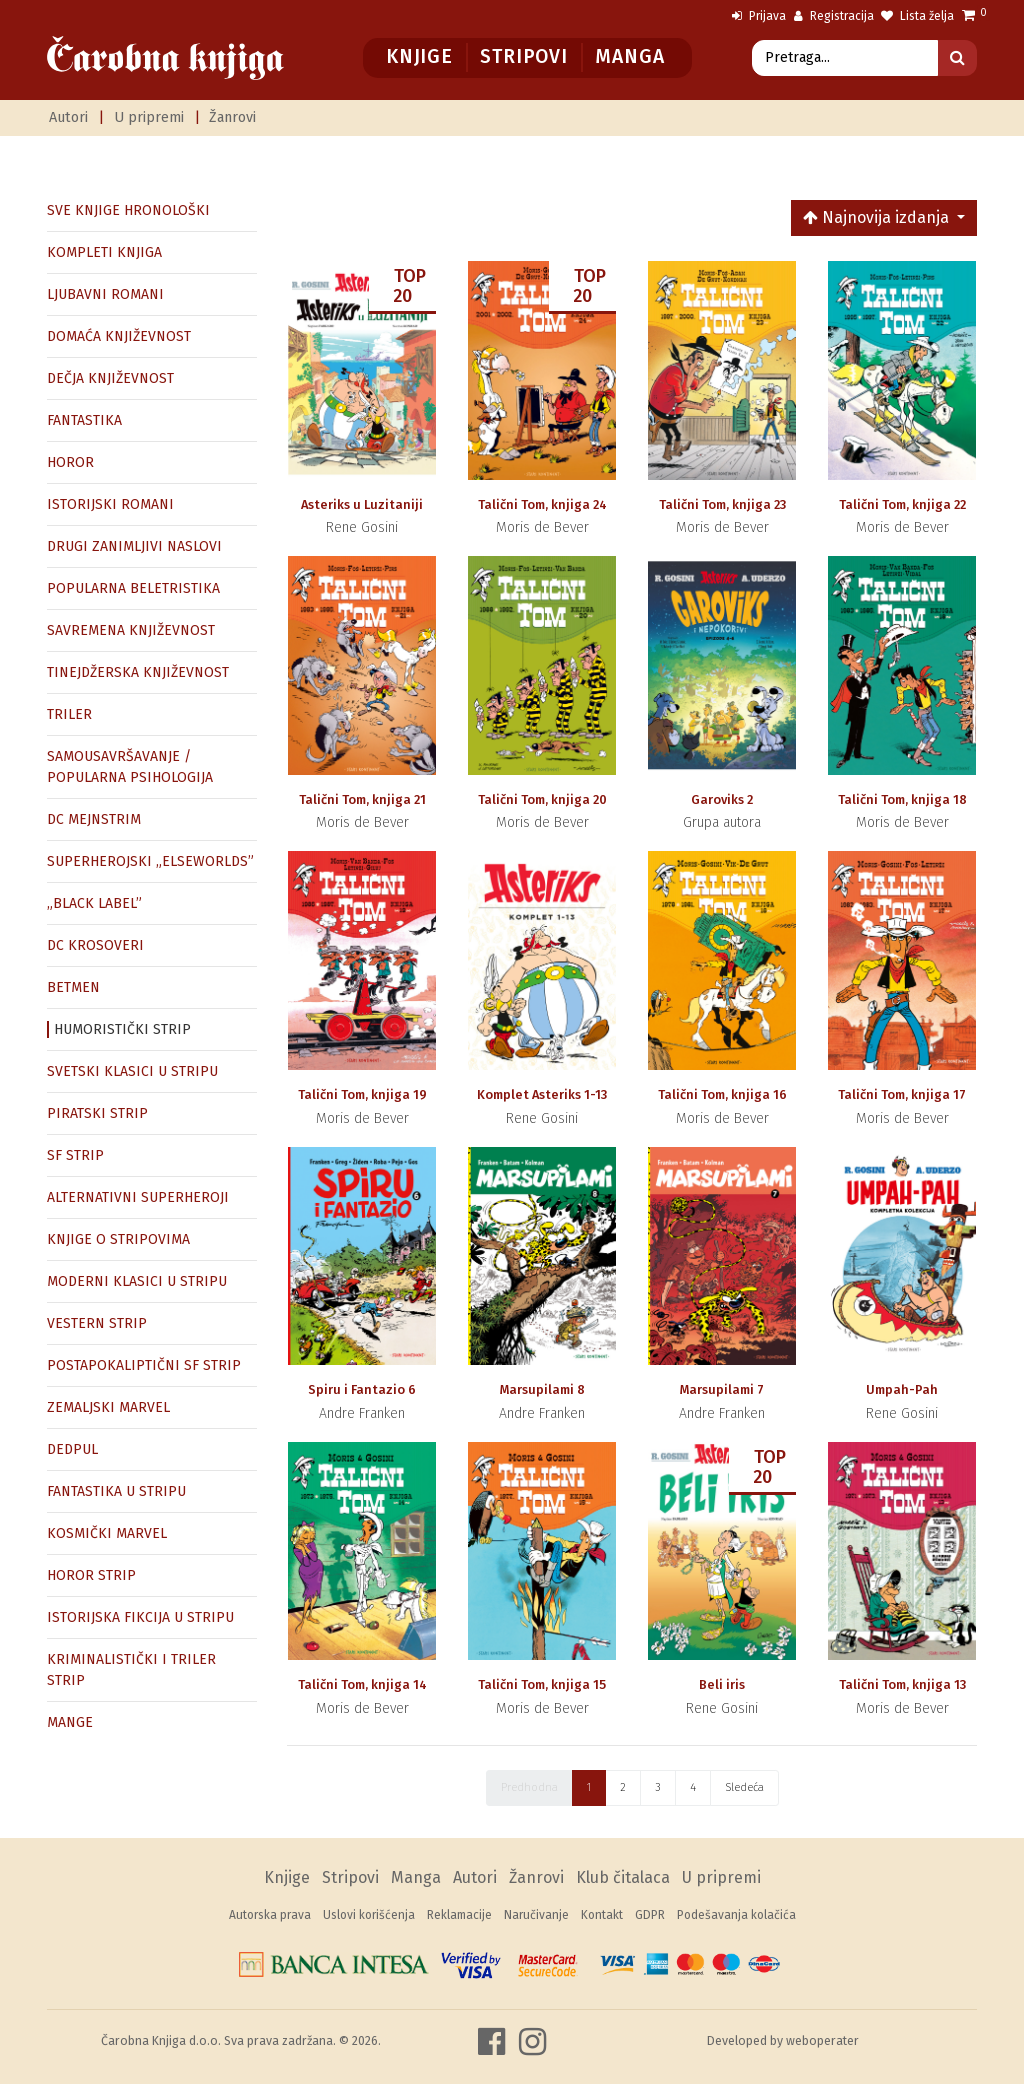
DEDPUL (72, 1449)
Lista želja (917, 16)
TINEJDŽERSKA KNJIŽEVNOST (138, 672)
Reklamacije (459, 1915)
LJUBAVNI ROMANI (105, 294)
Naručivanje (536, 1915)
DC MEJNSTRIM (94, 819)
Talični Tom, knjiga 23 (722, 504)
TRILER (69, 714)
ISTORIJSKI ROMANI (110, 504)
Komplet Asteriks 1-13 (542, 1094)
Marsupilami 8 (542, 1389)
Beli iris (722, 1684)
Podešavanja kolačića (736, 1915)
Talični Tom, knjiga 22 (902, 504)
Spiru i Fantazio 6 (362, 1389)
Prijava (759, 16)
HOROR (70, 462)
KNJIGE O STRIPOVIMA (118, 1239)
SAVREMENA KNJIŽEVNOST (131, 630)
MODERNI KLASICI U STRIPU (137, 1281)
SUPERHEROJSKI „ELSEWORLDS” (150, 861)
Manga (629, 56)
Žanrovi (232, 117)
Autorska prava (270, 1915)
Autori (68, 117)
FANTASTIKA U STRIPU (116, 1491)
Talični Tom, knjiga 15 (542, 1684)
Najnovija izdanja (878, 217)
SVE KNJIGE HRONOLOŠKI (128, 210)
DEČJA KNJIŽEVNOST (110, 378)
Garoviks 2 (722, 799)
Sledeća (744, 1787)
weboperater (822, 2040)
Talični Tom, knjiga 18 (902, 799)
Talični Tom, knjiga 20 (542, 799)
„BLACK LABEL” (94, 903)
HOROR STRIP (91, 1575)
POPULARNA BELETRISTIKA (133, 588)
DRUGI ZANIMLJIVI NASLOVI (134, 546)
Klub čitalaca (623, 1877)
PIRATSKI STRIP (97, 1113)
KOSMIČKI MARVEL (107, 1533)
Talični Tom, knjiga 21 (362, 799)
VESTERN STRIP (97, 1323)
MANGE (70, 1722)
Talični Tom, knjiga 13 (902, 1684)
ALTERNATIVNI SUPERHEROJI (138, 1197)
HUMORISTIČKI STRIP (122, 1029)
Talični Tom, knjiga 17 (902, 1094)
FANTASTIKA (84, 420)
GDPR (650, 1915)
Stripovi (523, 56)
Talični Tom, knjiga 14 (362, 1684)
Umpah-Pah (902, 1389)
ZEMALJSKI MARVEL (108, 1407)
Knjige (419, 56)
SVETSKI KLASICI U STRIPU (132, 1071)
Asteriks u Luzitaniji (362, 504)
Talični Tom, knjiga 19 (362, 1094)
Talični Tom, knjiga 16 (722, 1094)
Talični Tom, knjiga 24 (542, 504)
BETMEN (73, 987)
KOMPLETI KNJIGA (104, 252)
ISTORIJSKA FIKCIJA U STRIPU (140, 1617)
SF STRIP (75, 1155)
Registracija (834, 16)
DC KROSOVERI (95, 945)
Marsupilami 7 (722, 1389)
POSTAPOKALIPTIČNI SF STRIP (144, 1365)
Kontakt (602, 1915)
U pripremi (149, 117)
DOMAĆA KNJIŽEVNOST (119, 336)
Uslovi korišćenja (369, 1915)
